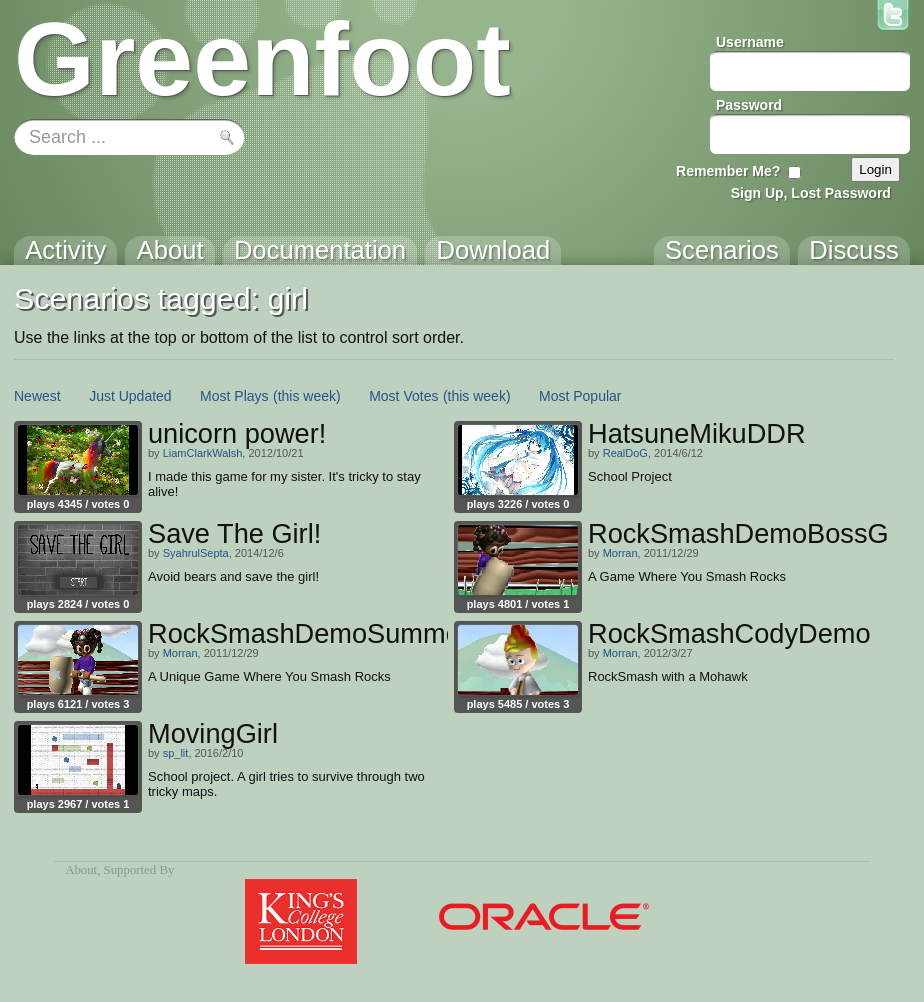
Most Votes (403, 396)
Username (750, 42)
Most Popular (580, 396)
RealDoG (625, 453)
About (81, 870)
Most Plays (234, 396)
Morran (620, 553)
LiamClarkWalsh (203, 453)
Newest (37, 396)
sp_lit (176, 753)
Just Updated (130, 396)
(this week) (307, 396)
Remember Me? (728, 171)
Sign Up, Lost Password (811, 193)
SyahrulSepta (196, 553)
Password (749, 105)
